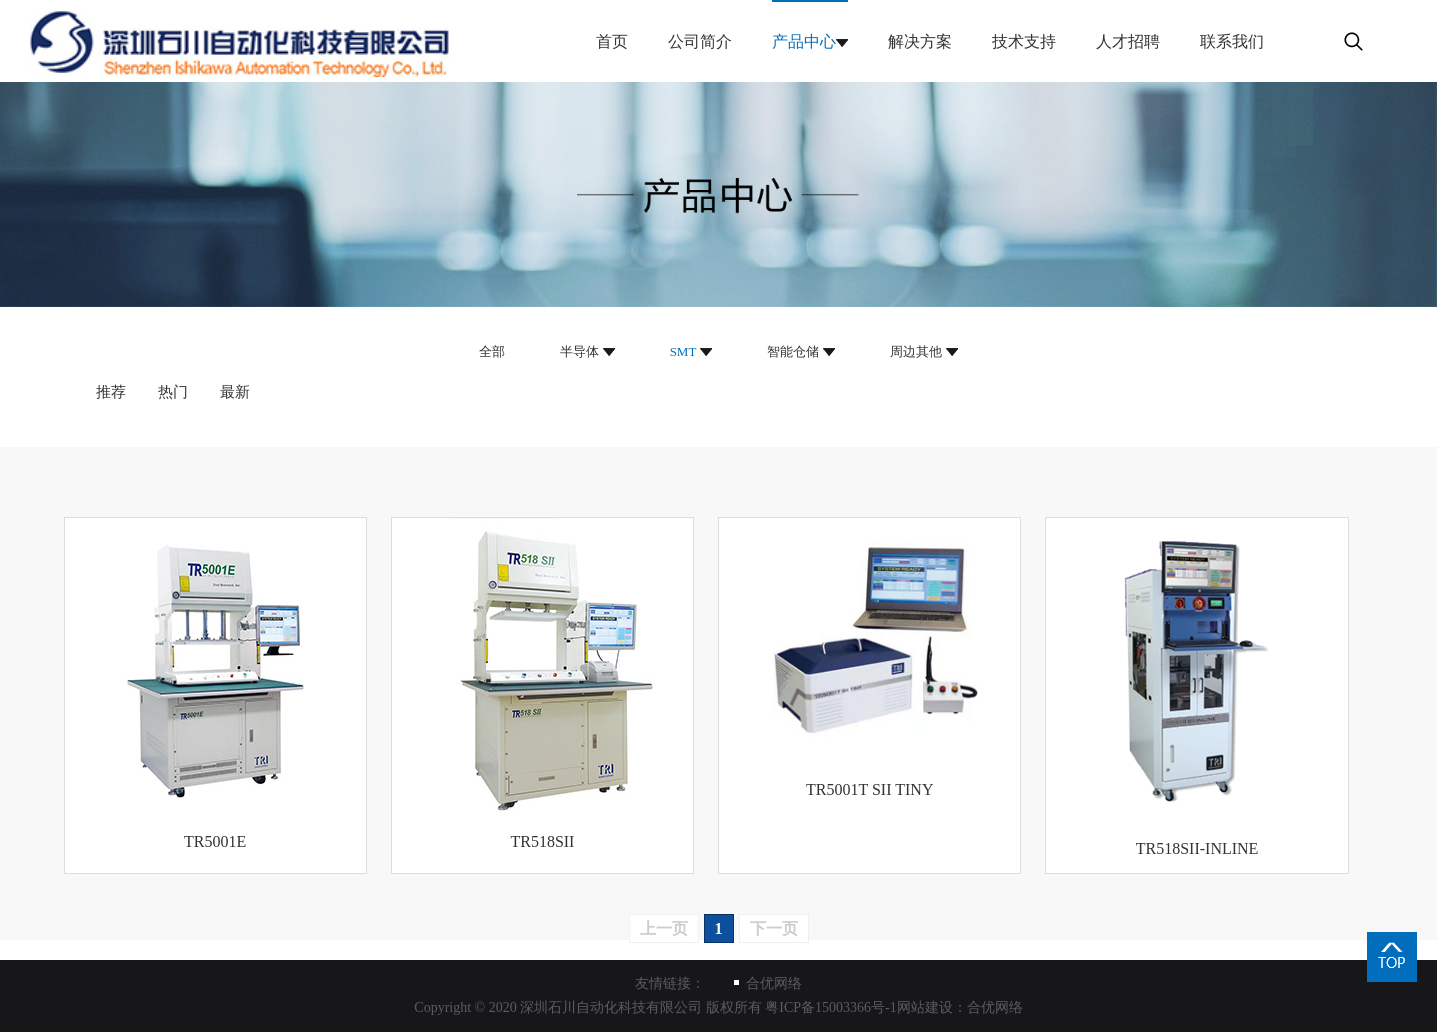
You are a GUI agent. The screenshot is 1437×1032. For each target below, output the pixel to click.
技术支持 (1024, 41)
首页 (612, 41)
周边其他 (916, 351)
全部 (492, 351)
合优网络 (774, 983)
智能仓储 (793, 351)
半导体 (579, 351)
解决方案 (920, 41)
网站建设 (925, 1007)
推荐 (111, 392)
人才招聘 (1128, 41)
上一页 (664, 928)
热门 (173, 392)
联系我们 (1232, 41)
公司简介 (700, 41)
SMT (683, 351)
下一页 (774, 928)
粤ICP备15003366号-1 (830, 1007)
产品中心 (804, 41)
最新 (235, 392)
